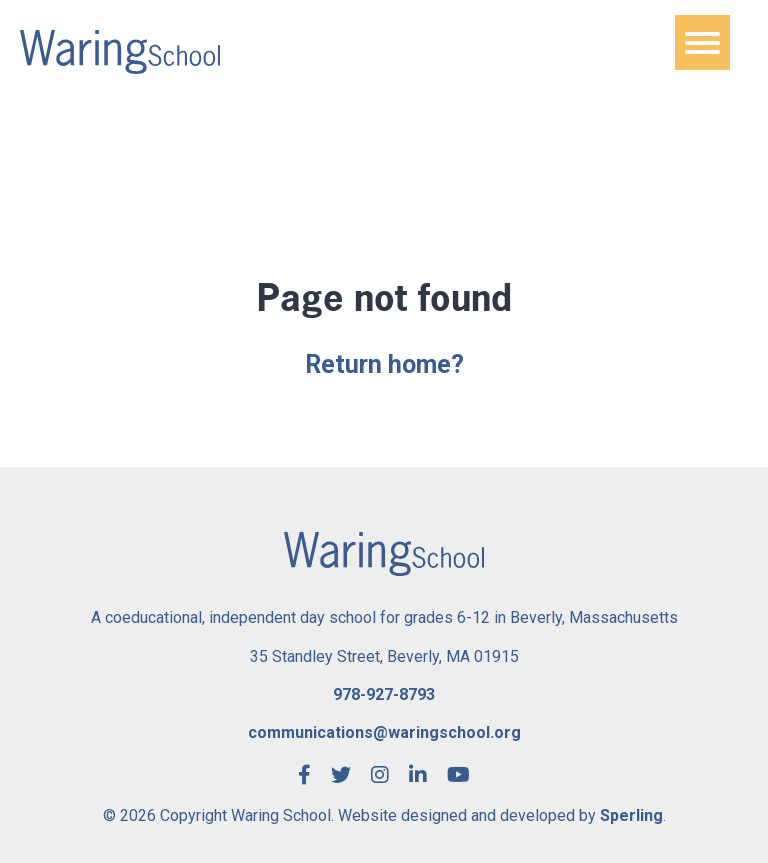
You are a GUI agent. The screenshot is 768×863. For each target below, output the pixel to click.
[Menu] (702, 42)
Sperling (631, 815)
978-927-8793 (384, 694)
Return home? (384, 364)
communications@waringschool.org (384, 732)
